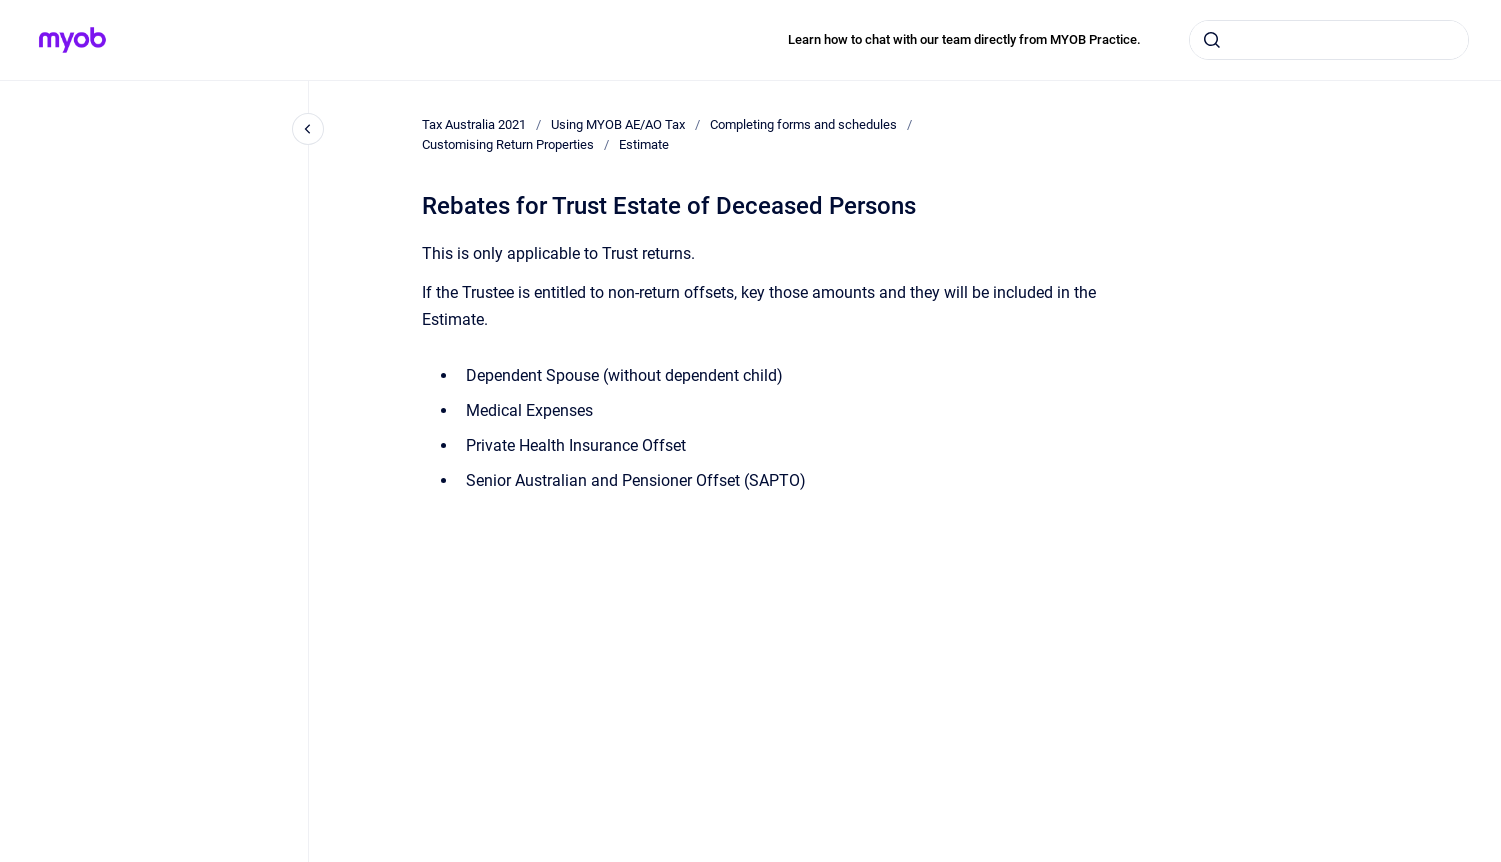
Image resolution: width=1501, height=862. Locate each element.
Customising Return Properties (508, 144)
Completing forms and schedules (803, 124)
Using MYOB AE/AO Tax (618, 124)
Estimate (644, 144)
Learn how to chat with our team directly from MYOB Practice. (964, 39)
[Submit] (1212, 40)
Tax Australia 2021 (474, 124)
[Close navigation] (308, 129)
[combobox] (1329, 40)
